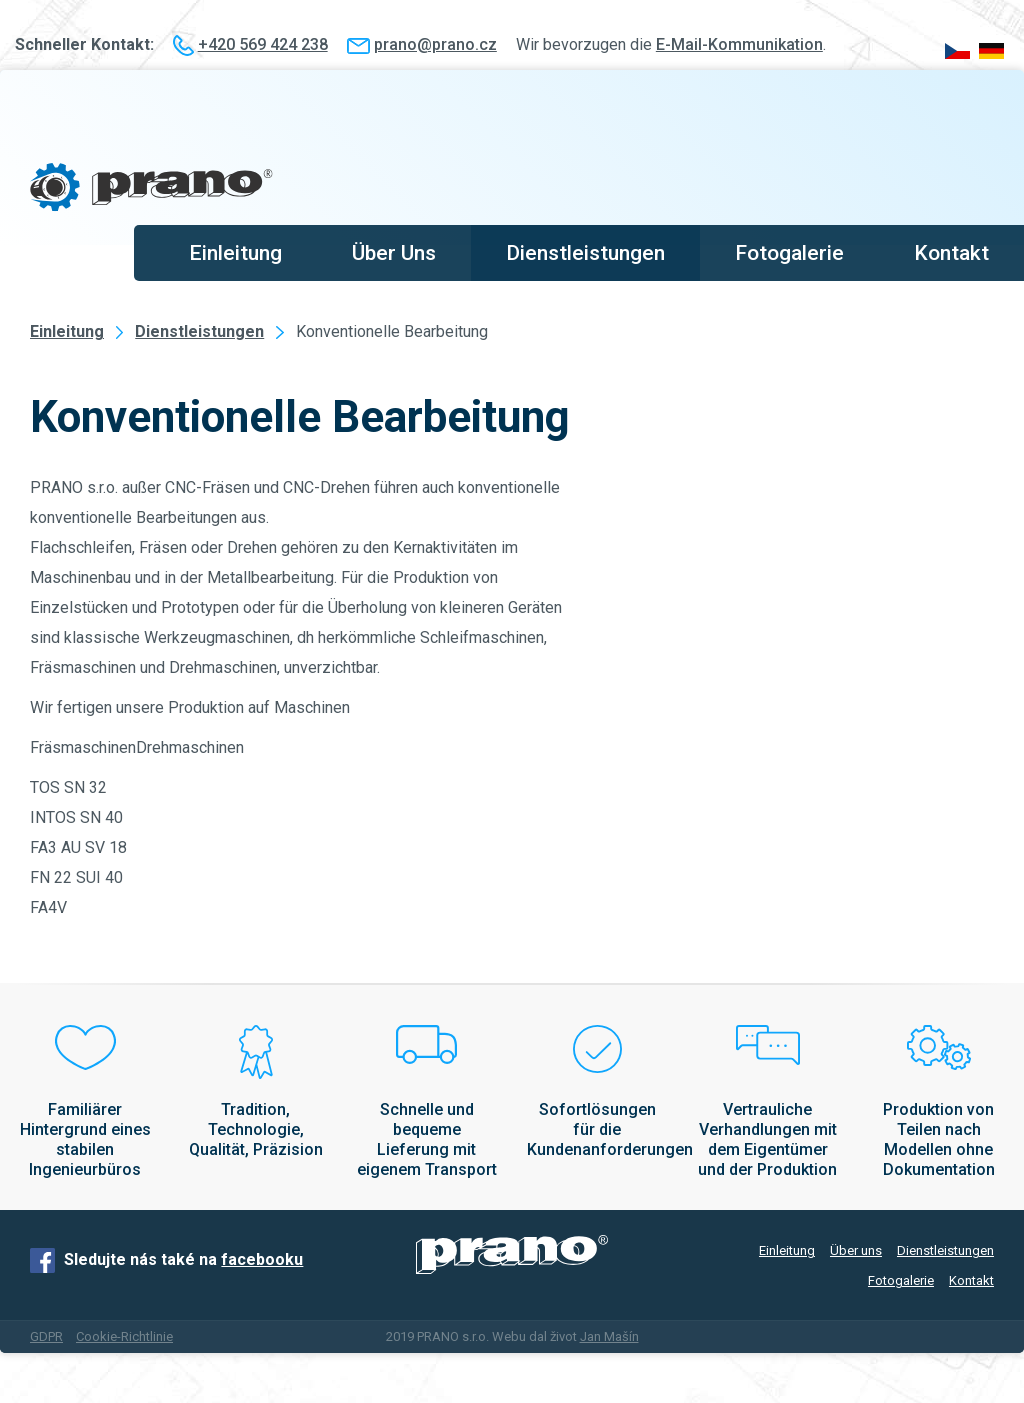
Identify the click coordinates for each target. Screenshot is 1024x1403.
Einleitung (235, 253)
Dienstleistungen (585, 253)
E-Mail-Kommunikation (739, 44)
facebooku (262, 1259)
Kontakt (951, 253)
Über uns (856, 1250)
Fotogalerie (789, 253)
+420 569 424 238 (263, 44)
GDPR (46, 1336)
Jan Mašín (609, 1336)
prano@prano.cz (435, 44)
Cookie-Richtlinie (124, 1336)
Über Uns (394, 253)
